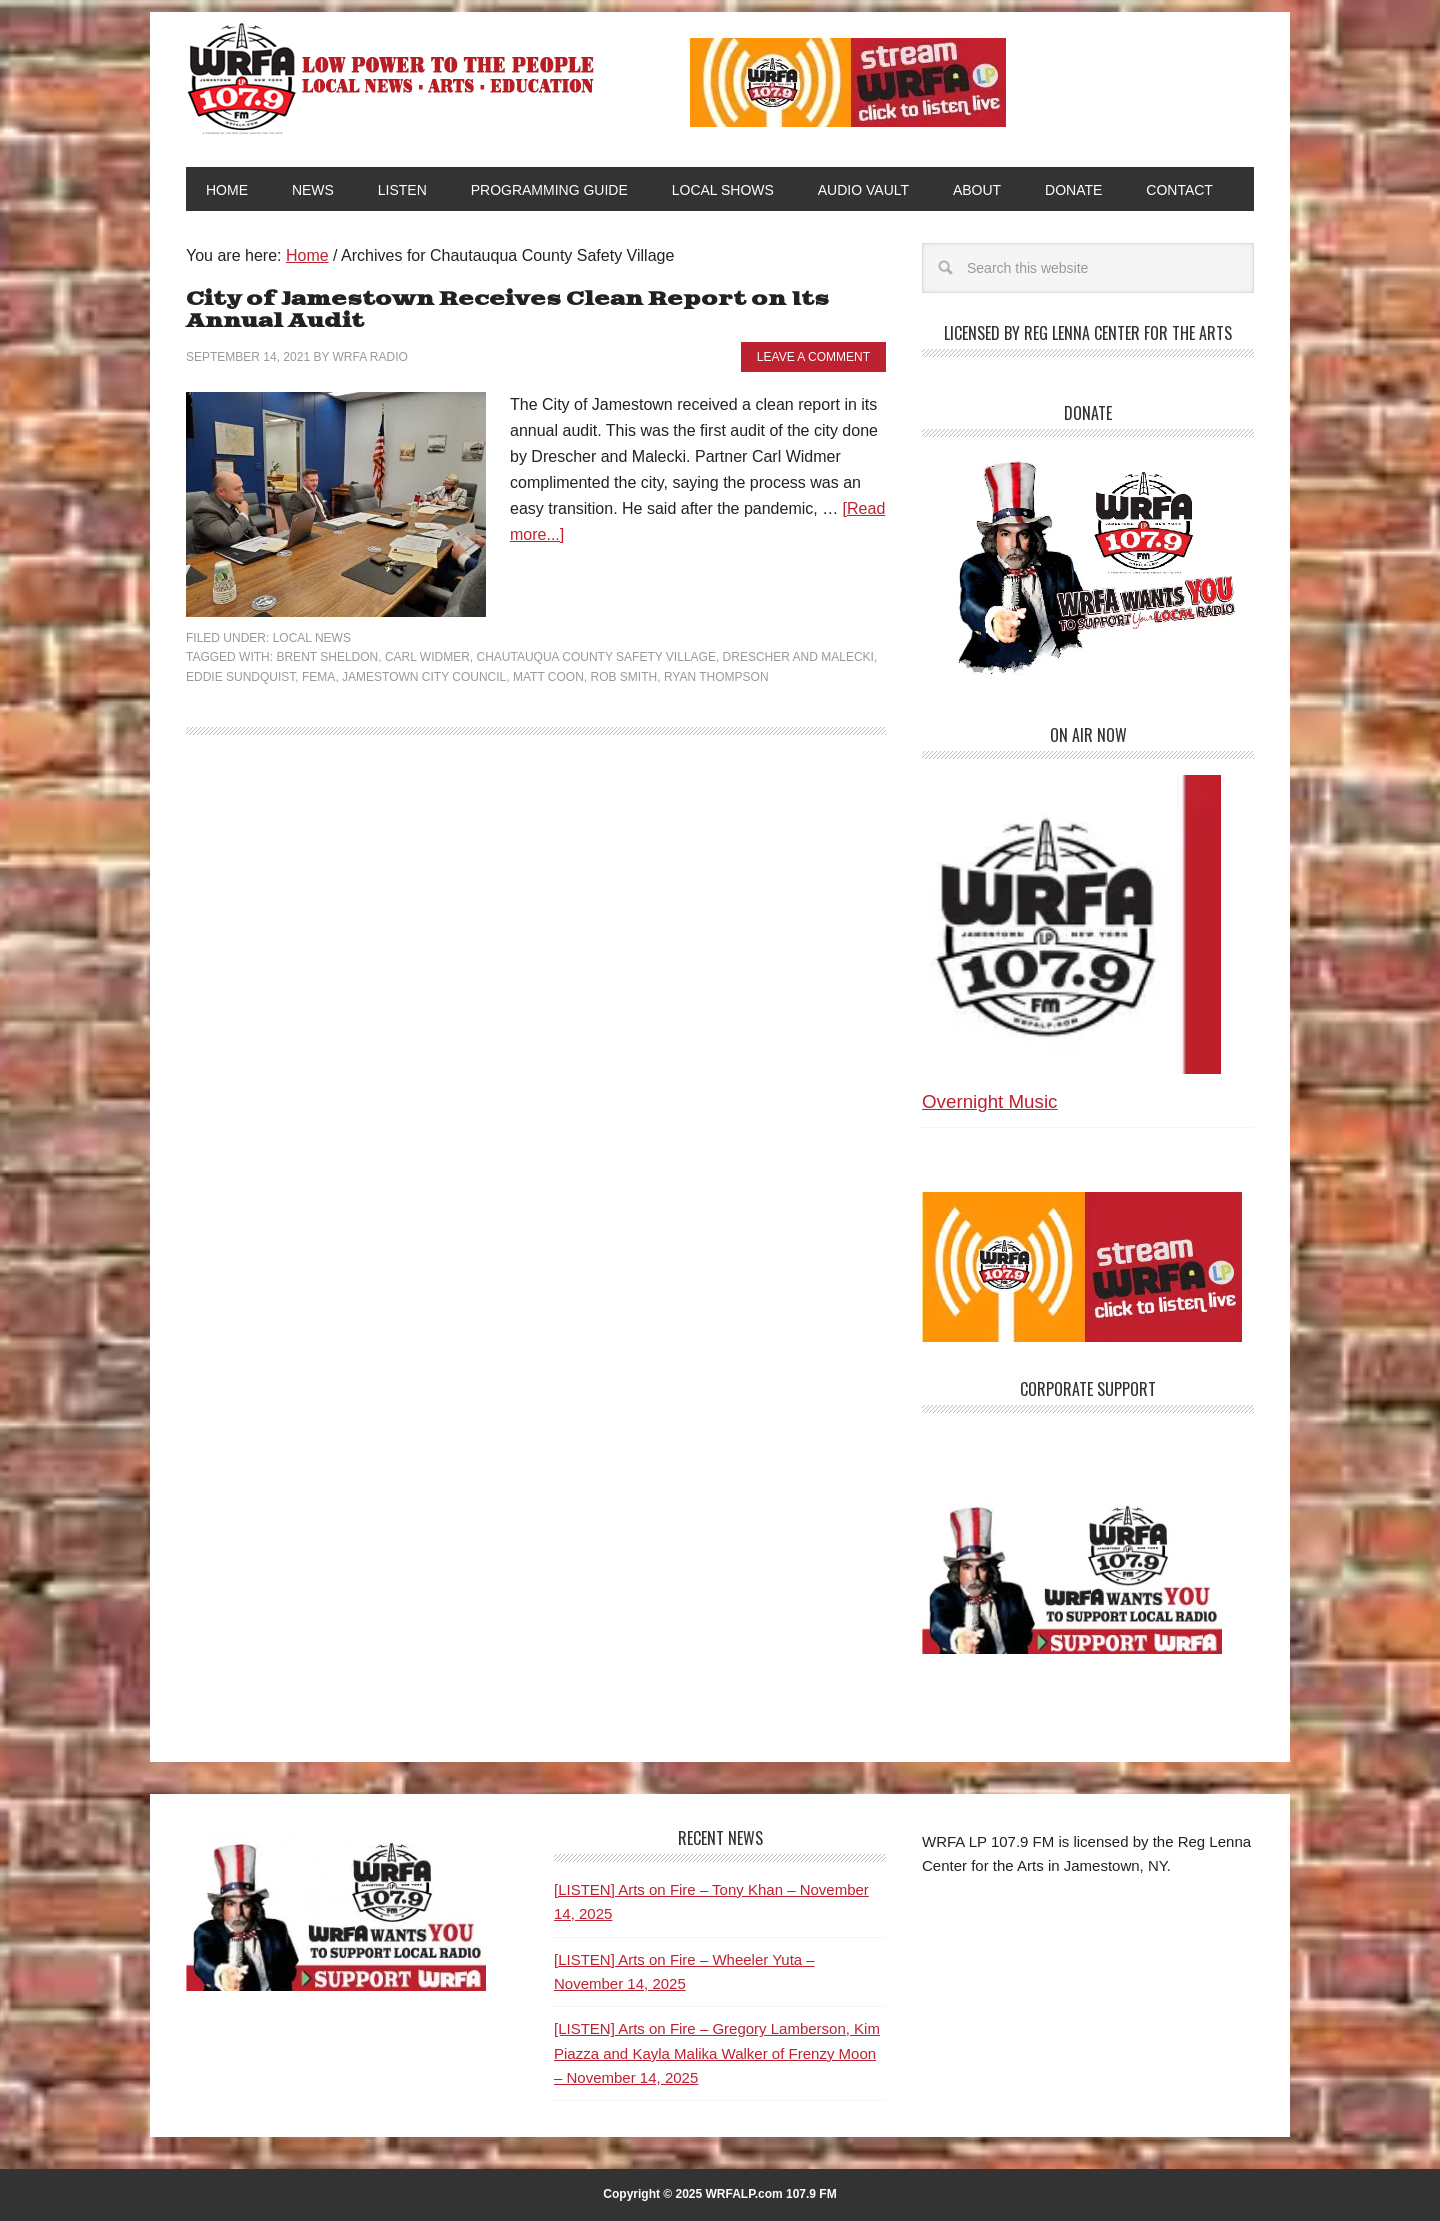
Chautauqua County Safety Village (596, 657)
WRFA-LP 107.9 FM (392, 78)
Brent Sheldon (327, 657)
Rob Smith (624, 677)
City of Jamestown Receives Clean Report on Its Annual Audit (507, 310)
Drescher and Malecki (798, 657)
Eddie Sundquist (240, 677)
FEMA (318, 677)
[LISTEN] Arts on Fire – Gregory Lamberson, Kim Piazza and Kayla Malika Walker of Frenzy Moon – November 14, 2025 (717, 2053)
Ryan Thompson (716, 677)
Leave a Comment (813, 357)
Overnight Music (989, 1101)
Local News (312, 638)
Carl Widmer (427, 657)
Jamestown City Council (424, 677)
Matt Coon (548, 677)
